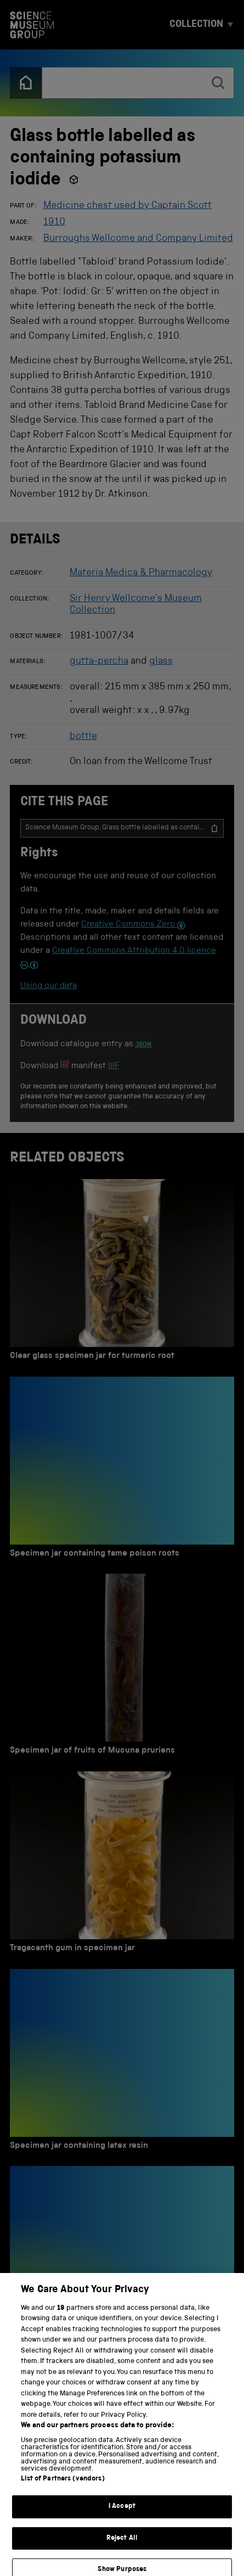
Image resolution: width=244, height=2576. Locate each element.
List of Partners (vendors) (62, 2486)
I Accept (122, 2513)
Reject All (122, 2545)
